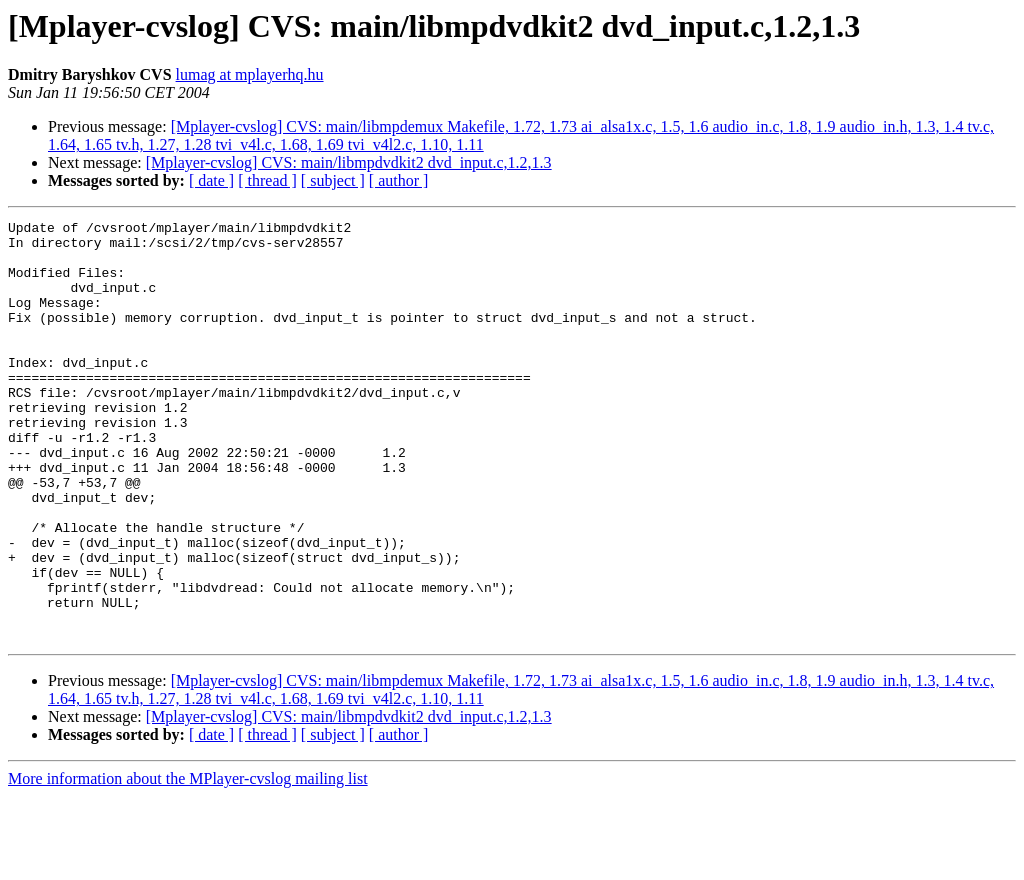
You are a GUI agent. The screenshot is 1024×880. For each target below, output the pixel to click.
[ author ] (399, 180)
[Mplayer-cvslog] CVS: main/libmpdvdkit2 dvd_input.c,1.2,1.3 (349, 162)
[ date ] (211, 180)
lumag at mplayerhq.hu (250, 74)
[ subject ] (333, 180)
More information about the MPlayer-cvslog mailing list (188, 862)
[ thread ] (267, 180)
